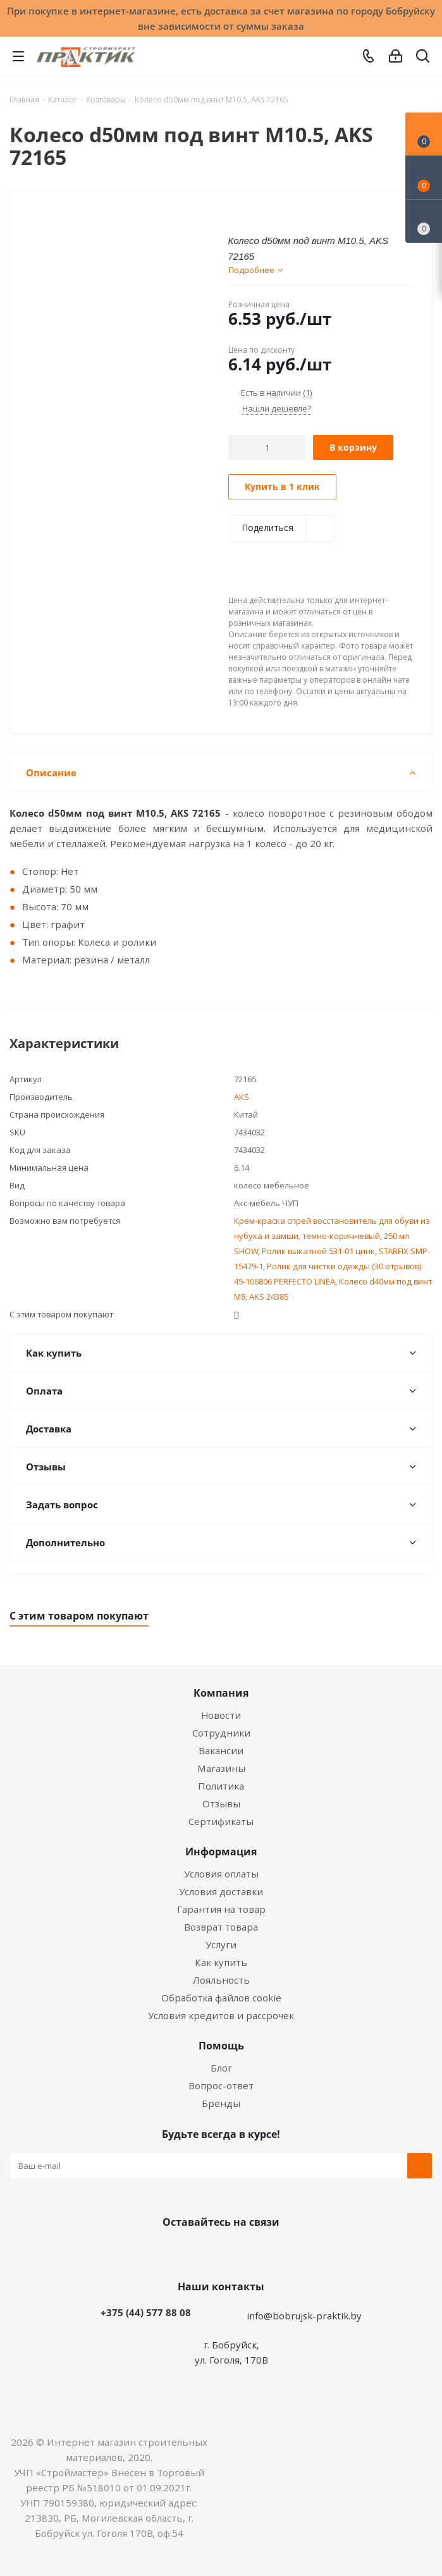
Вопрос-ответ (221, 2085)
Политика (221, 1785)
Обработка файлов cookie (221, 1997)
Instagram (234, 2251)
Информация (221, 1852)
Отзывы (221, 1803)
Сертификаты (221, 1821)
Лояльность (221, 1980)
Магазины (221, 1768)
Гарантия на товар (221, 1909)
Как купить (221, 1962)
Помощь (221, 2046)
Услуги (221, 1944)
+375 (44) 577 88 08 (146, 2312)
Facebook (202, 2251)
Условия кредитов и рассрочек (221, 2015)
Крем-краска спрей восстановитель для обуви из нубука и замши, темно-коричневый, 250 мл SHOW (332, 1236)
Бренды (221, 2103)
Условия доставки (221, 1891)
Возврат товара (221, 1926)
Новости (221, 1715)
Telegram (265, 2251)
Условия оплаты (221, 1873)
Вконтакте (170, 2251)
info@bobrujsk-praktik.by (304, 2315)
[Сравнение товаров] (423, 221)
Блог (221, 2067)
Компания (221, 1693)
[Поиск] (422, 58)
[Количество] (267, 448)
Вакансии (221, 1750)
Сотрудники (221, 1732)
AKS (241, 1096)
